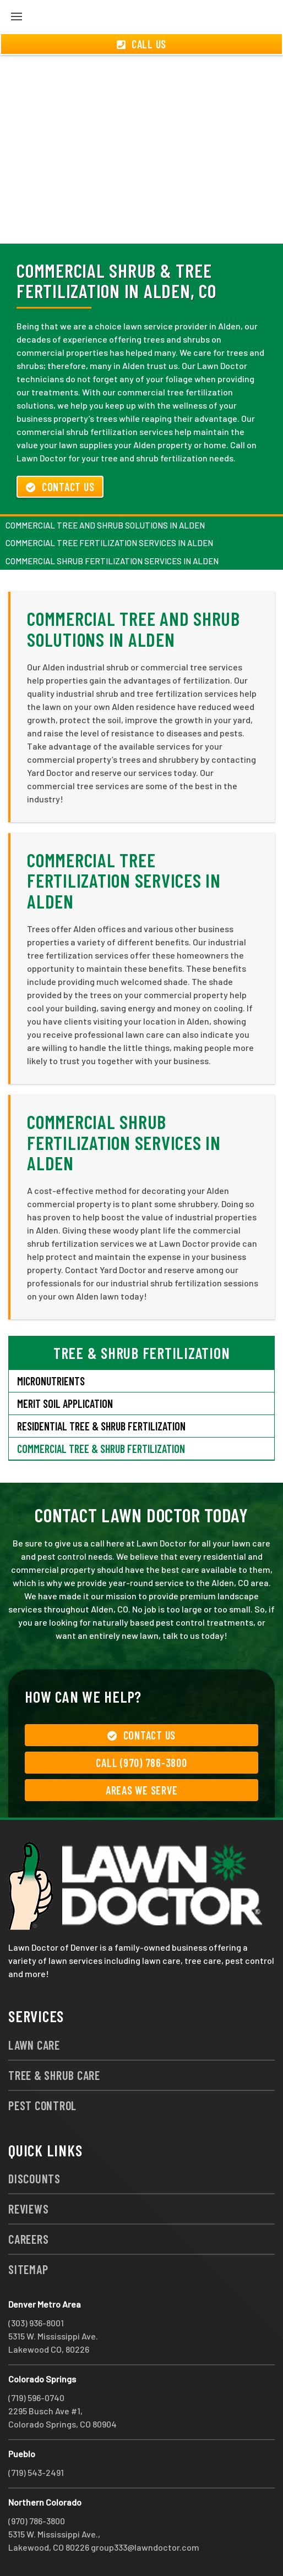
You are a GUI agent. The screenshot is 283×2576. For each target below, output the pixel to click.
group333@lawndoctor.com (145, 2547)
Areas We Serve (142, 1790)
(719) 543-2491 (36, 2472)
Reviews (28, 2208)
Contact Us (60, 486)
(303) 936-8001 (36, 2323)
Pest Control (42, 2105)
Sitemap (28, 2269)
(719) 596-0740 (36, 2397)
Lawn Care (34, 2045)
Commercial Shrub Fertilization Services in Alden (112, 561)
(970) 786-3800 (36, 2521)
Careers (28, 2239)
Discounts (34, 2178)
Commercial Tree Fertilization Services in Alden (109, 543)
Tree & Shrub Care (54, 2075)
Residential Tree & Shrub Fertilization (101, 1426)
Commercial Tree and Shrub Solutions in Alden (105, 525)
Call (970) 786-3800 (141, 1762)
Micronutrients (51, 1381)
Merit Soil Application (65, 1403)
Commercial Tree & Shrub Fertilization (101, 1448)
